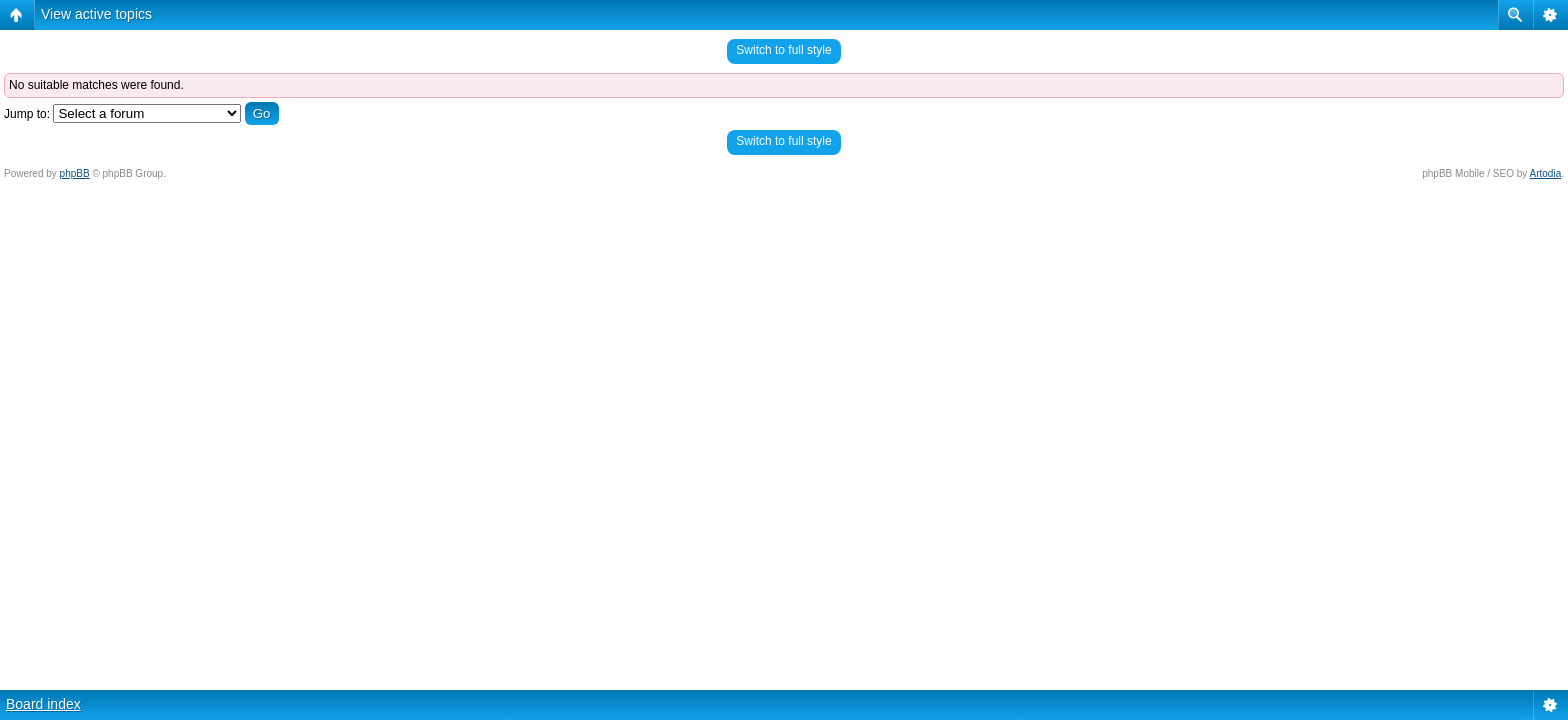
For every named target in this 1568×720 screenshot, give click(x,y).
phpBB (75, 173)
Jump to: (27, 114)
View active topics (96, 14)
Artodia (1546, 173)
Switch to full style (783, 50)
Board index (43, 704)
